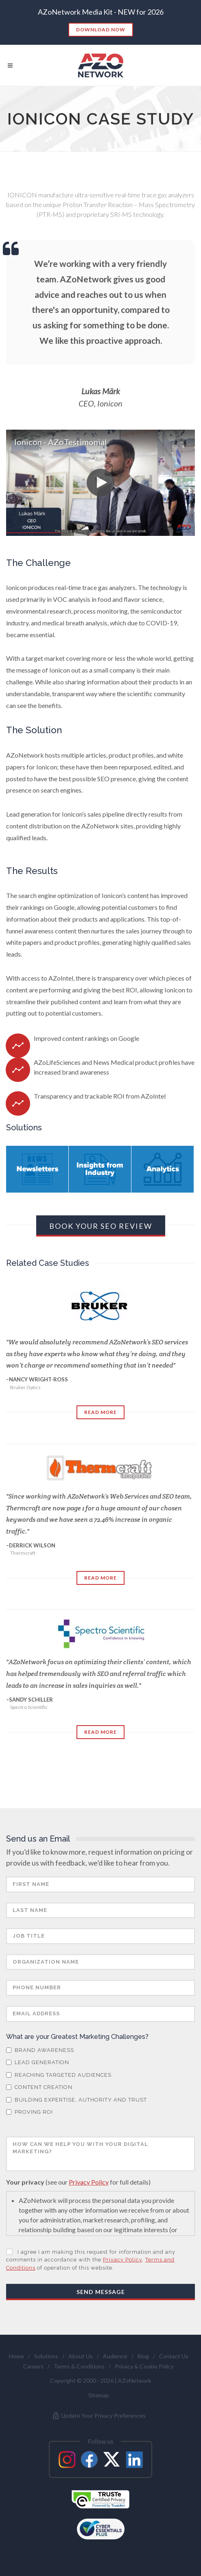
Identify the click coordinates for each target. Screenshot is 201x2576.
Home (16, 2356)
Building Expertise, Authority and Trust (76, 2100)
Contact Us (173, 2356)
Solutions (46, 2356)
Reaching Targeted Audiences (58, 2075)
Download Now (100, 29)
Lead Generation (37, 2062)
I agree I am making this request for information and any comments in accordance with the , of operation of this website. (90, 2260)
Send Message (100, 2291)
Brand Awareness (40, 2050)
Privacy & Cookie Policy (144, 2366)
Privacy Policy (89, 2182)
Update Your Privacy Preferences (99, 2416)
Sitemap (98, 2395)
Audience (115, 2356)
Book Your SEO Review (100, 1225)
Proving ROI (29, 2112)
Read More (100, 1412)
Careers (33, 2366)
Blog (143, 2356)
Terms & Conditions (79, 2366)
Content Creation (39, 2087)
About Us (80, 2356)
